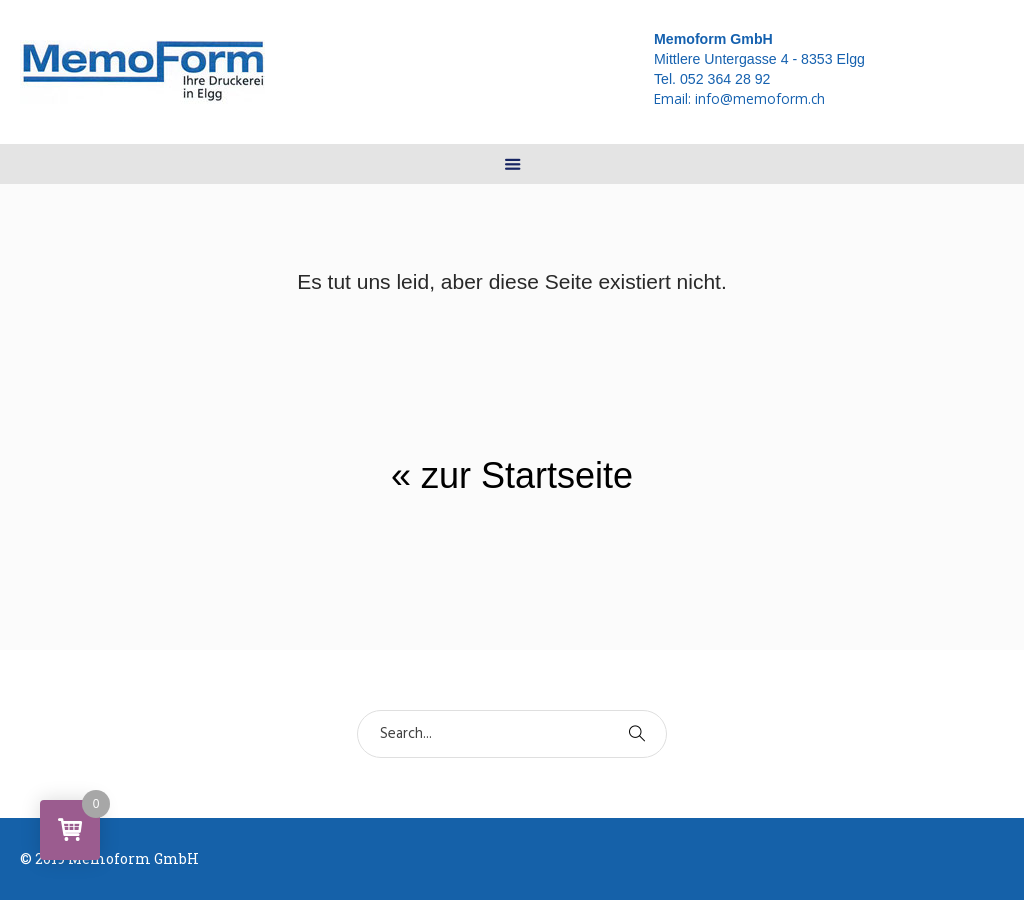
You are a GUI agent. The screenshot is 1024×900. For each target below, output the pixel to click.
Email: (739, 98)
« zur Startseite (512, 475)
